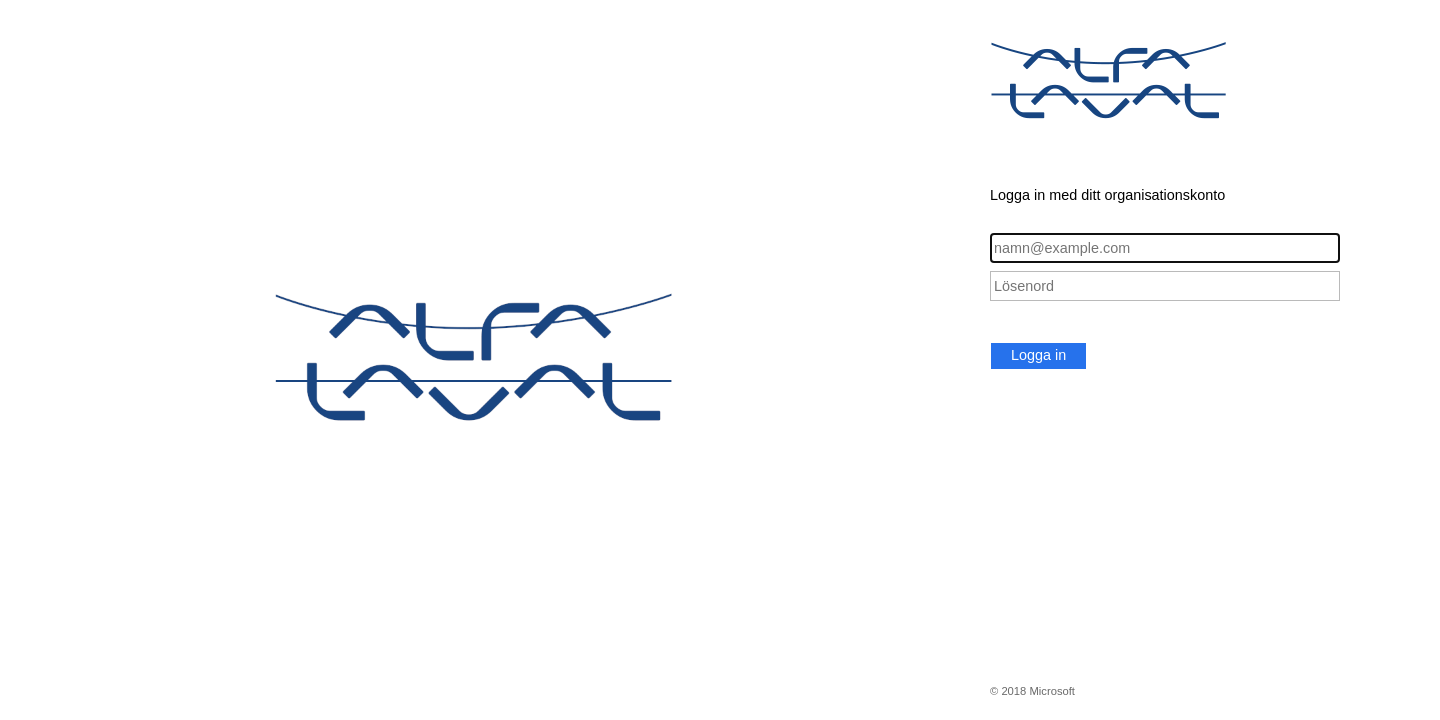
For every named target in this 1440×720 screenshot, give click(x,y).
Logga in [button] (1038, 355)
